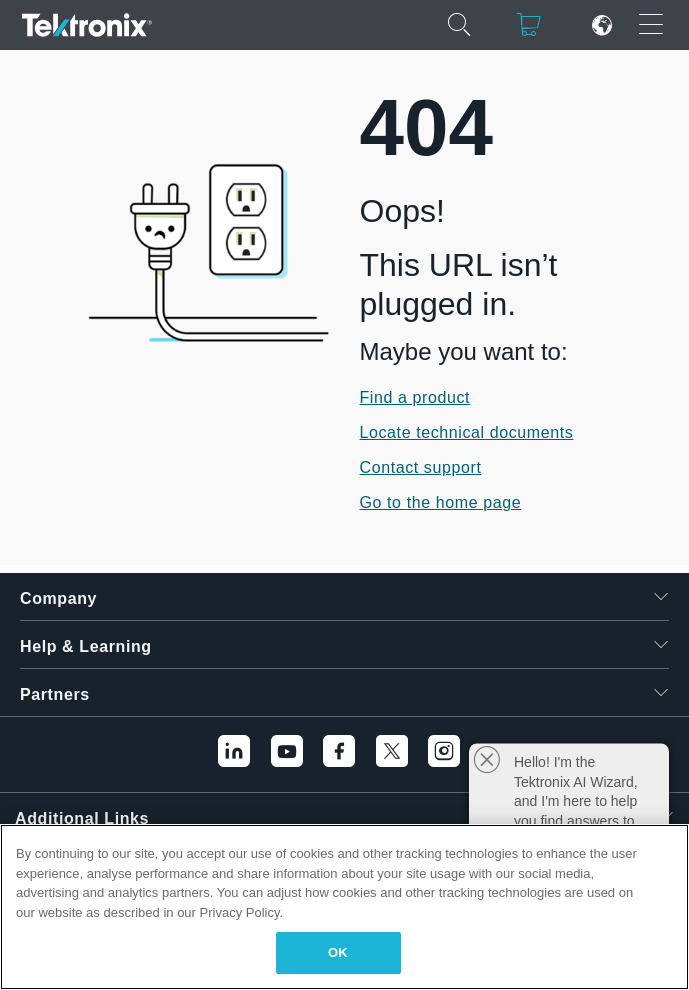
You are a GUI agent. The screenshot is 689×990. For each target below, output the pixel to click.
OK (338, 952)
